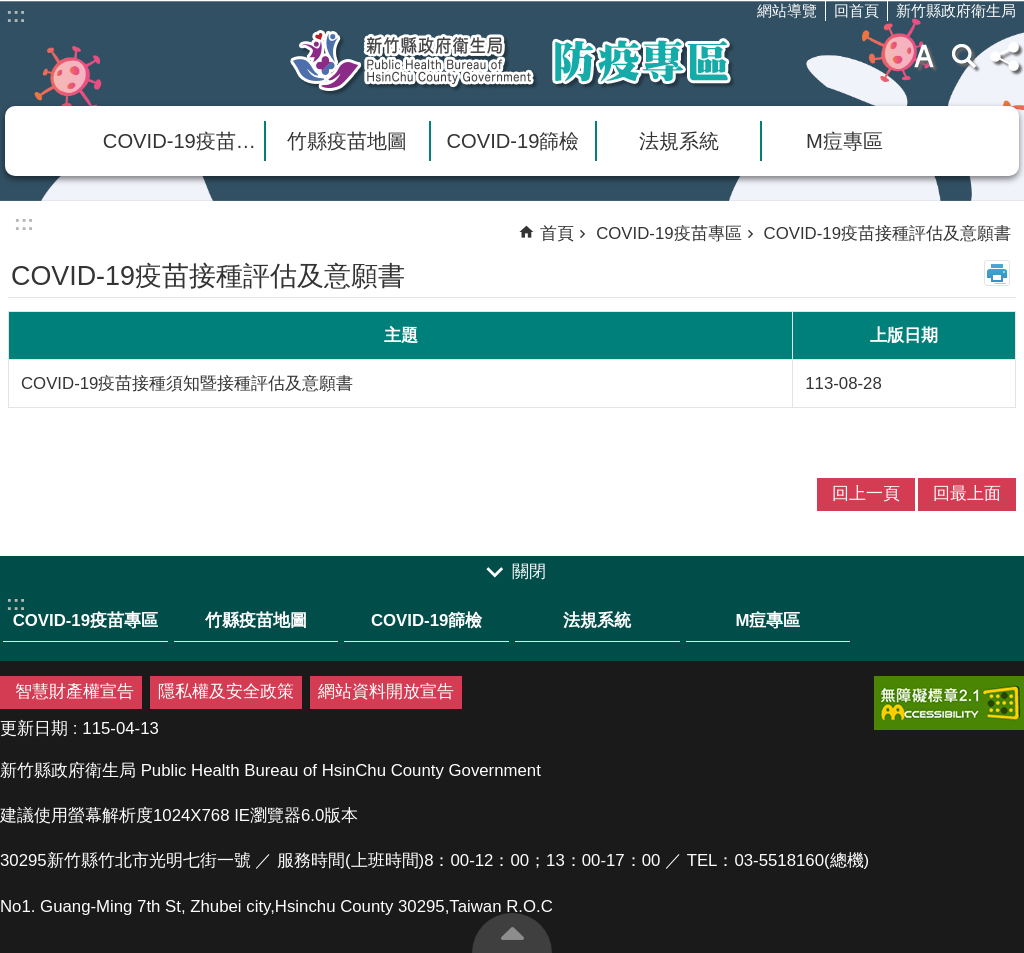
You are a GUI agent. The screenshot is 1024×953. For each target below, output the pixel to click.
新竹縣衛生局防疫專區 (512, 61)
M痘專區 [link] (844, 141)
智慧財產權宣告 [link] (74, 691)
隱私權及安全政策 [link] (226, 691)
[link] (949, 703)
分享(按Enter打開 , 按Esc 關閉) (1004, 56)
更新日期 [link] (34, 728)
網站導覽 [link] (787, 10)
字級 (924, 56)
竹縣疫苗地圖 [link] (347, 141)
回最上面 (512, 933)
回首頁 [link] (856, 10)
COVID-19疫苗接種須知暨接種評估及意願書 (187, 383)
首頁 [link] (557, 233)
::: (16, 15)
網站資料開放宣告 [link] (386, 691)
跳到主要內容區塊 (10, 10)
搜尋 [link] (964, 56)
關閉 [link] (529, 571)
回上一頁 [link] (866, 493)
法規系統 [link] (679, 141)
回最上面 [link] (967, 493)
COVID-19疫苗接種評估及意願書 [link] (887, 233)
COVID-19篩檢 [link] (513, 141)
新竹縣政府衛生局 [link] (956, 10)
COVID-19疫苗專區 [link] (183, 141)
